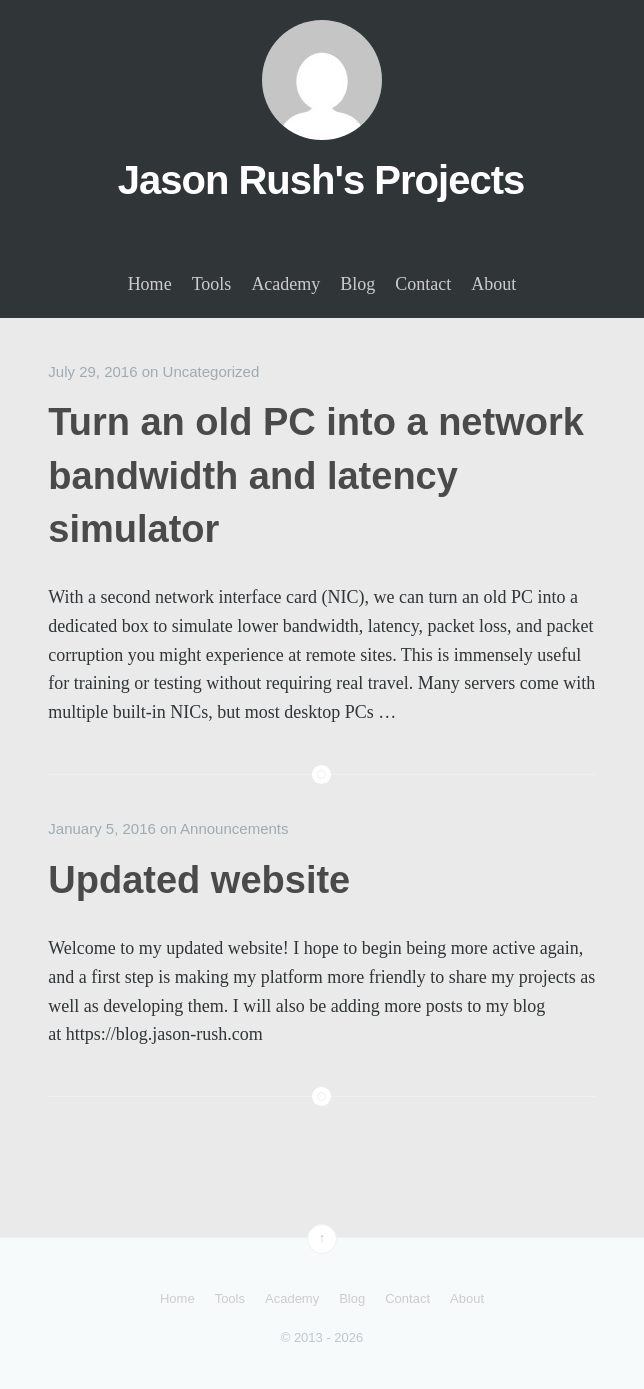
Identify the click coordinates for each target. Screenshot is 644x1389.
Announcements (234, 828)
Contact (423, 284)
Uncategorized (211, 371)
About (493, 284)
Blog (357, 284)
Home (150, 284)
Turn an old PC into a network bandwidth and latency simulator (316, 475)
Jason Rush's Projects (321, 180)
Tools (212, 284)
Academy (285, 284)
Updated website (199, 880)
